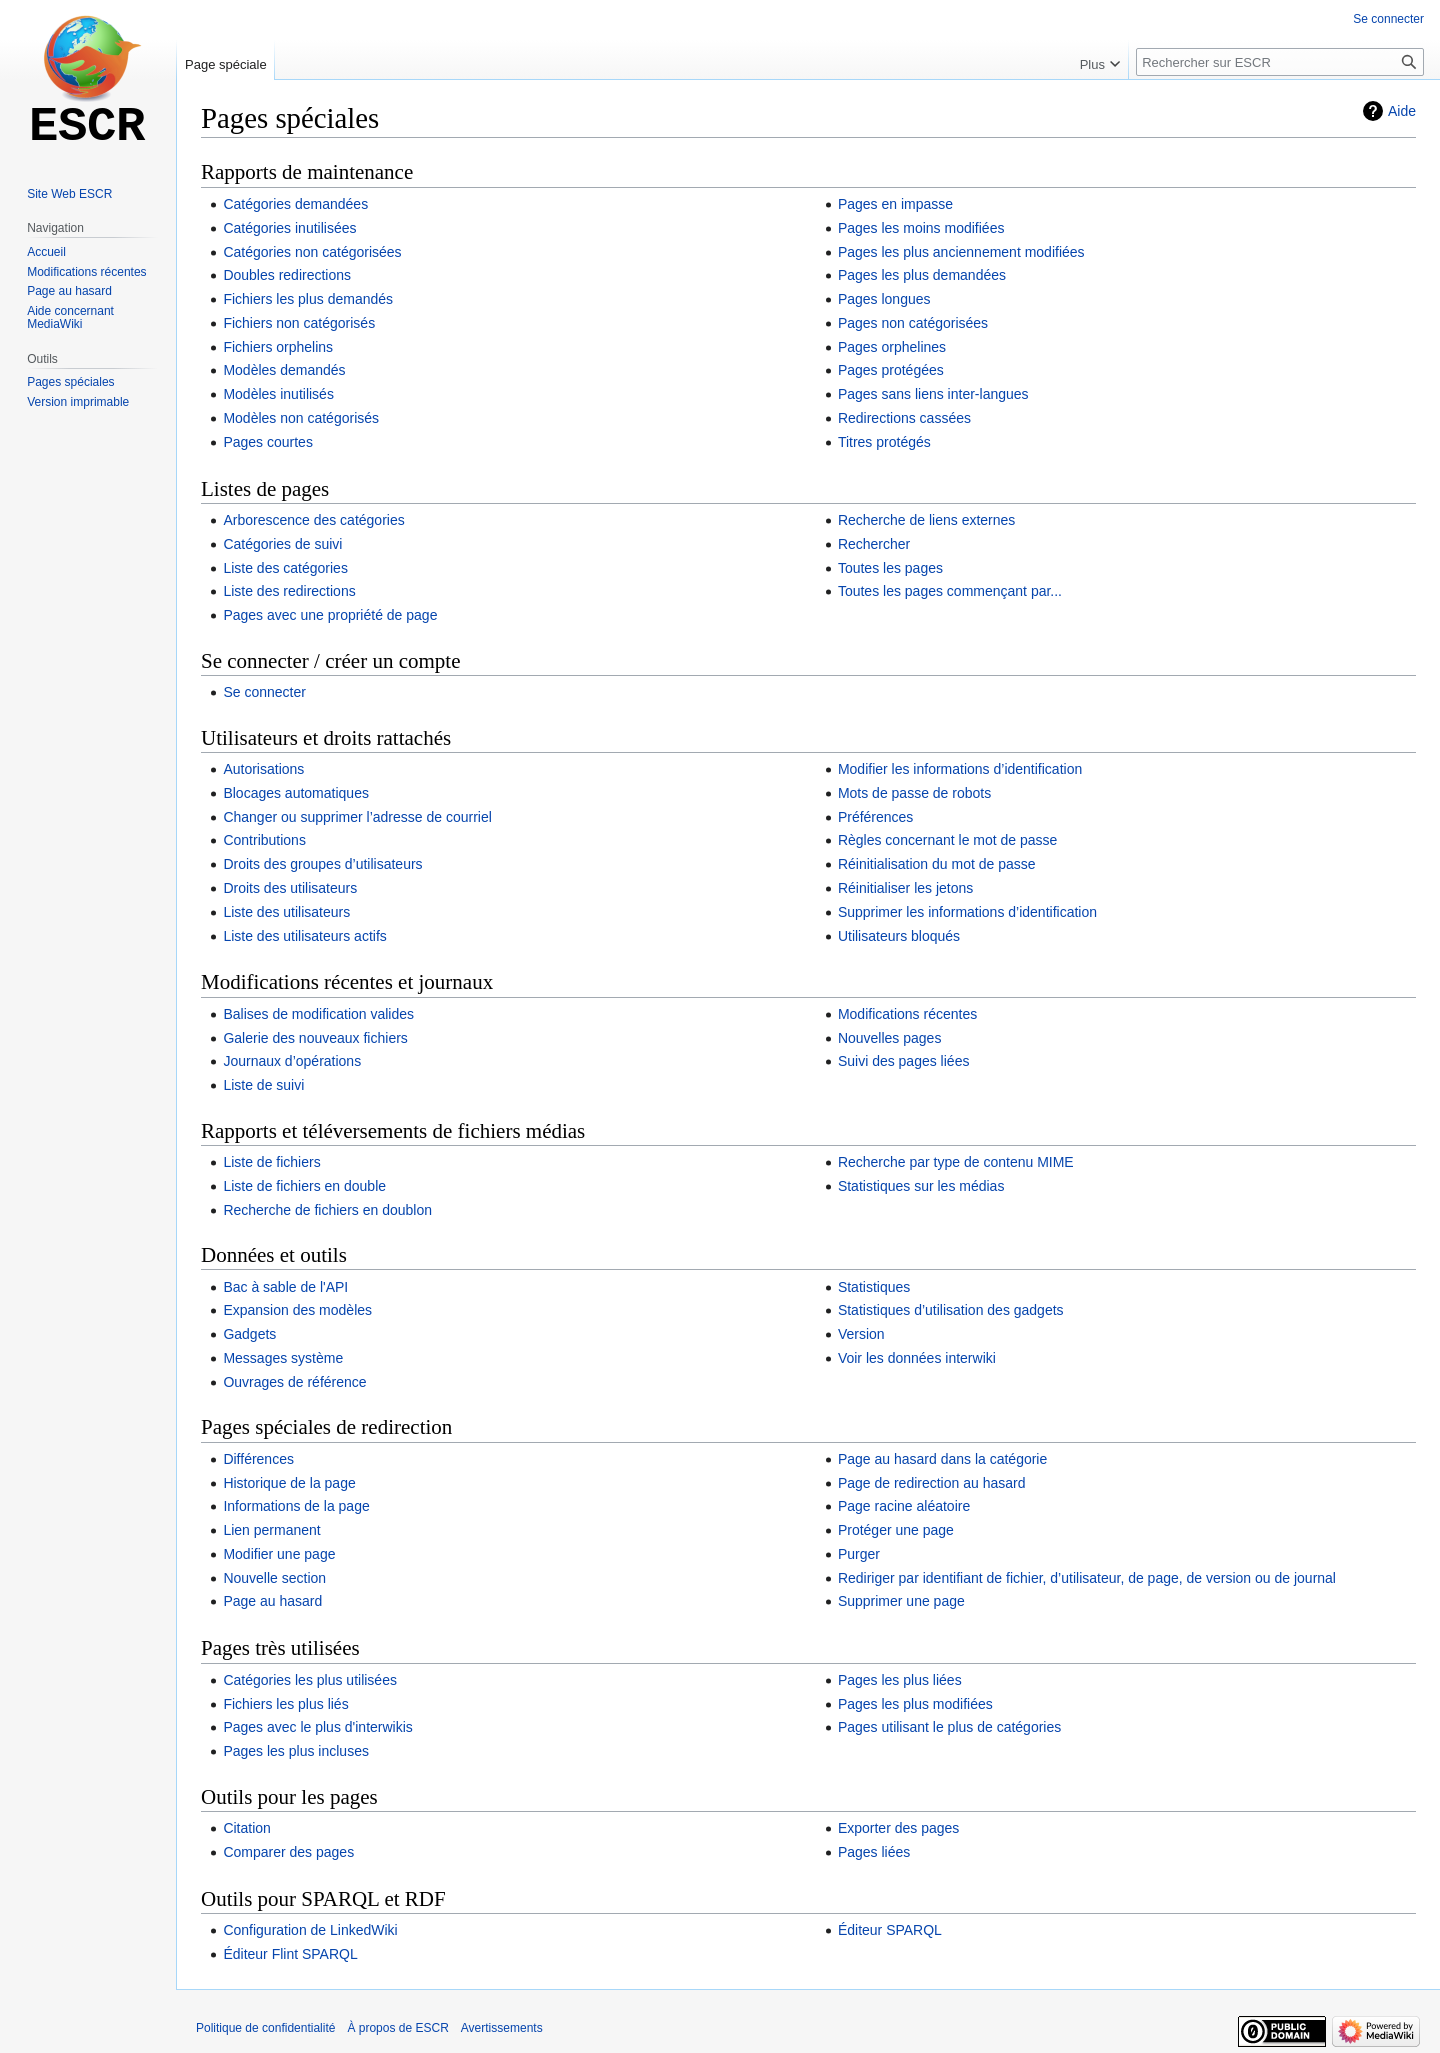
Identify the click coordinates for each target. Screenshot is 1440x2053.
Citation (246, 1828)
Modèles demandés (284, 370)
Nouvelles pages (890, 1038)
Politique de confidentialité (265, 2028)
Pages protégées (891, 370)
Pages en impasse (895, 204)
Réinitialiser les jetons (905, 888)
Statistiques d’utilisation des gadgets (951, 1310)
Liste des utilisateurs (286, 912)
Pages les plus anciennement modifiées (961, 252)
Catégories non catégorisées (312, 252)
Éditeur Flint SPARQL (290, 1954)
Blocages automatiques (296, 793)
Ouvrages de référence (294, 1382)
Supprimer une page (901, 1601)
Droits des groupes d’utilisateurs (322, 864)
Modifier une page (279, 1554)
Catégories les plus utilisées (310, 1680)
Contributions (264, 840)
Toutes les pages (890, 568)
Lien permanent (271, 1530)
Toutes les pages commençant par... (950, 591)
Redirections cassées (904, 418)
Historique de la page (289, 1483)
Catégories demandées (295, 204)
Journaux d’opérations (292, 1061)
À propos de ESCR (397, 2028)
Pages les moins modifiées (921, 228)
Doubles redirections (287, 275)
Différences (258, 1459)
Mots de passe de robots (914, 793)
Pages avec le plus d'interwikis (317, 1727)
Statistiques (874, 1287)
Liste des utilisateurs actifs (304, 936)
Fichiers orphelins (278, 347)
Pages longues (884, 299)
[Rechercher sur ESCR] (1280, 62)
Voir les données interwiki (917, 1358)
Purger (859, 1554)
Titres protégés (884, 442)
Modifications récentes (907, 1014)
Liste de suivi (263, 1085)
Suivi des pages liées (904, 1061)
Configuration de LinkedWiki (310, 1930)
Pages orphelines (892, 347)
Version (861, 1334)
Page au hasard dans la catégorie (942, 1459)
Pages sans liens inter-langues (933, 394)
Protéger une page (896, 1530)
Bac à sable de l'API (285, 1287)
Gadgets (249, 1334)
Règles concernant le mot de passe (947, 840)
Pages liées (874, 1852)
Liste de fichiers (271, 1162)
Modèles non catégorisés (301, 418)
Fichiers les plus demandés (308, 299)
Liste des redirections (289, 591)
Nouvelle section (274, 1578)
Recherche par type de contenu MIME (956, 1162)
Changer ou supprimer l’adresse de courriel (357, 817)
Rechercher (874, 544)
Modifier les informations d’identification (960, 769)
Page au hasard (272, 1601)
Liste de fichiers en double (304, 1186)
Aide (1402, 111)
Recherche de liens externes (926, 520)
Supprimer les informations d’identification (967, 912)
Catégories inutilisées (289, 228)
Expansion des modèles (297, 1310)
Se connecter (264, 692)
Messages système (283, 1358)
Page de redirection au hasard (932, 1483)
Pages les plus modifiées (915, 1704)
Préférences (875, 817)
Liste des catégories (285, 568)
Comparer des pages (288, 1852)
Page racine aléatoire (904, 1506)
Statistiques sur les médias (921, 1186)
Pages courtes (268, 442)
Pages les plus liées (900, 1680)
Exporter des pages (898, 1828)
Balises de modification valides (318, 1014)
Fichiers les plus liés (285, 1704)
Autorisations (263, 769)
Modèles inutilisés (278, 394)
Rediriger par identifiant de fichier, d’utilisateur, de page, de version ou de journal (1087, 1578)
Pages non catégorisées (913, 323)
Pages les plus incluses (296, 1751)
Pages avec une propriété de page (330, 615)
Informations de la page (296, 1506)
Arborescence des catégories (313, 520)
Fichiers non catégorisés (299, 323)
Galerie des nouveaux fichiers (315, 1038)
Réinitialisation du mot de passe (937, 864)
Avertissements (502, 2028)
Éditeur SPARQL (890, 1930)
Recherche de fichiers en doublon (327, 1210)
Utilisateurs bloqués (899, 936)
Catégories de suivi (282, 544)
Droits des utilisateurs (290, 888)
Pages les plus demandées (922, 275)
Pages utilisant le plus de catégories (949, 1727)
